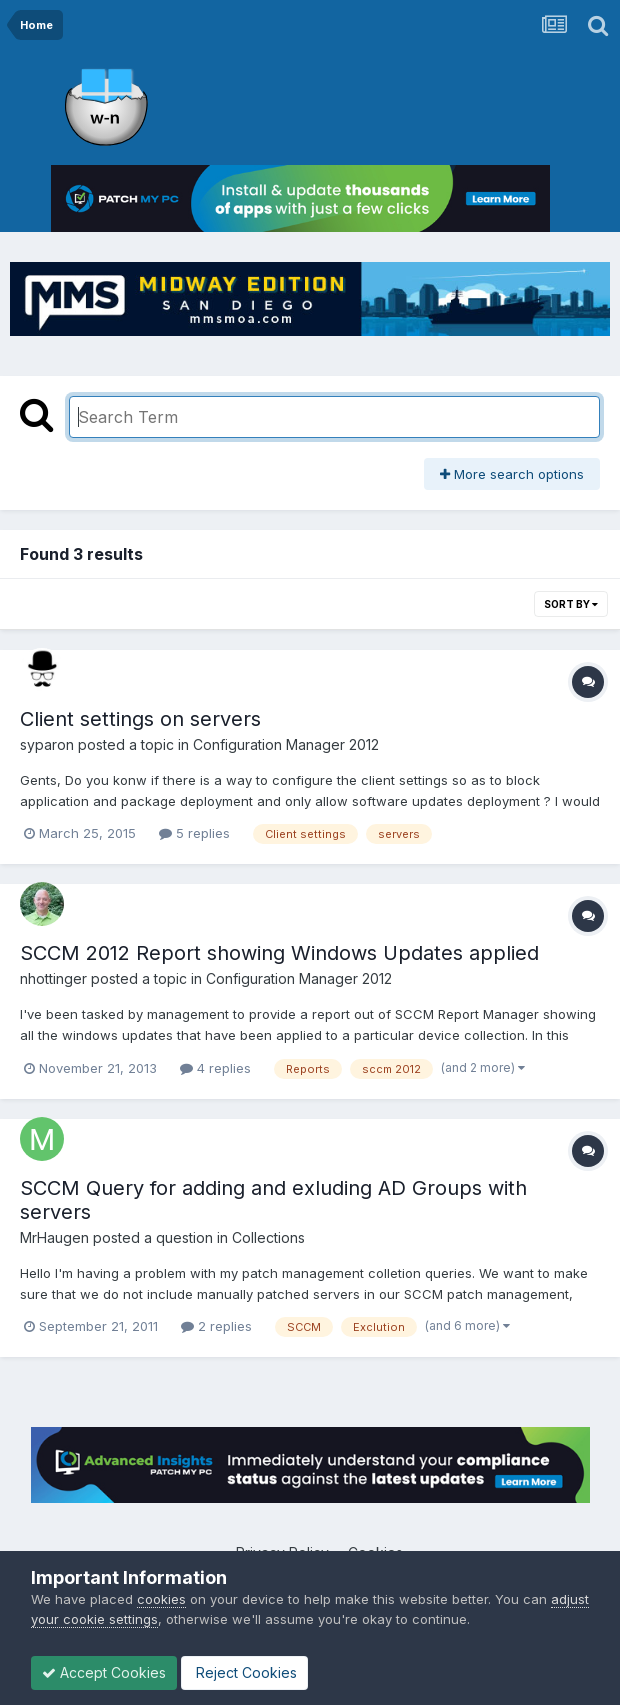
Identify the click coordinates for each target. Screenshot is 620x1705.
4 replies (215, 1068)
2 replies (216, 1326)
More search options (512, 474)
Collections (268, 1237)
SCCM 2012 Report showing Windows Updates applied (279, 953)
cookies (161, 1599)
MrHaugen (54, 1237)
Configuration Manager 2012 (286, 744)
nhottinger (53, 978)
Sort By (571, 604)
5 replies (194, 833)
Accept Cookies (104, 1672)
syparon (47, 744)
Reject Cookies (244, 1672)
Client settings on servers (140, 719)
